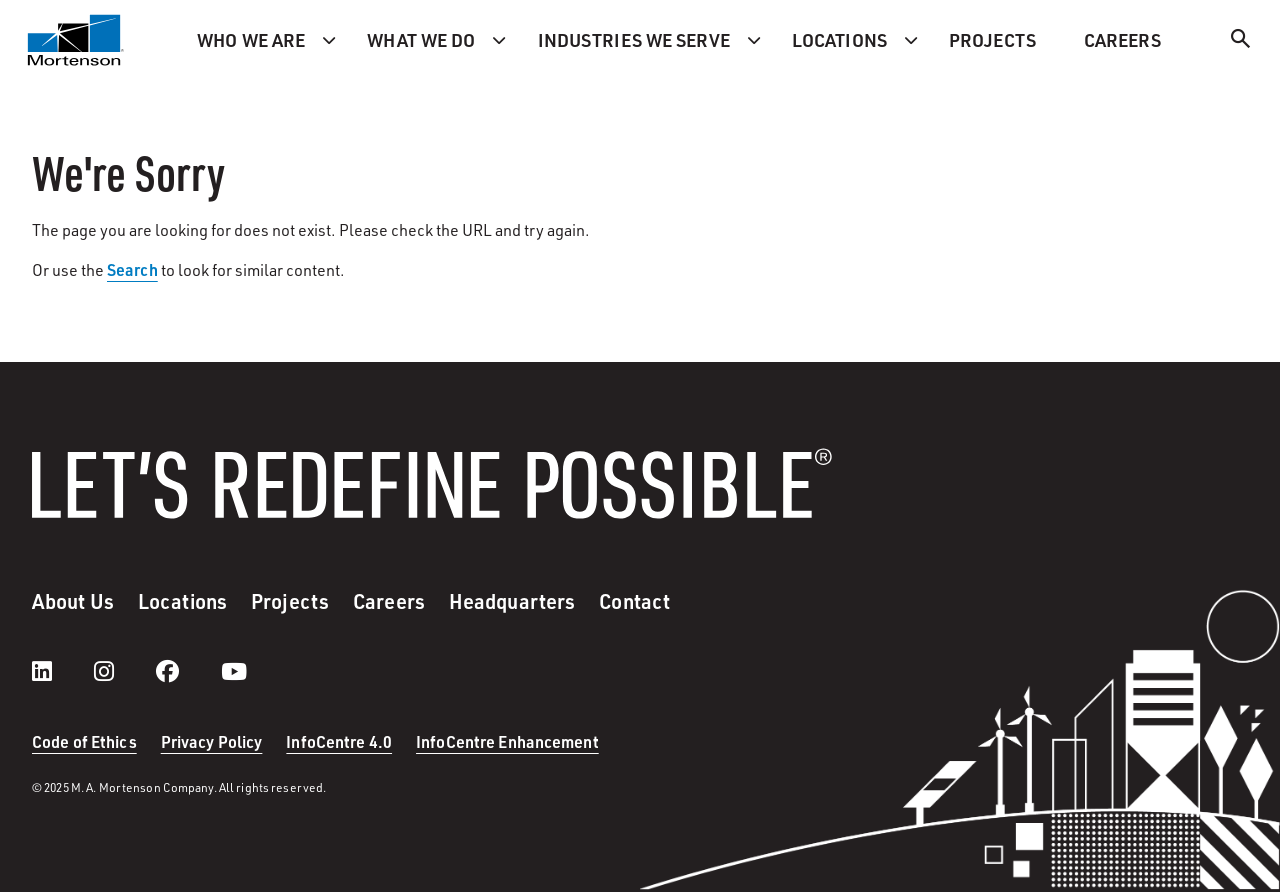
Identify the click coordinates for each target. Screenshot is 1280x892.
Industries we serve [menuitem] (634, 40)
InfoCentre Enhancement (507, 741)
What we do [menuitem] (421, 40)
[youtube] (234, 671)
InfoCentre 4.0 (339, 741)
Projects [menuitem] (992, 40)
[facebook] (187, 671)
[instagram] (124, 671)
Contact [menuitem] (634, 601)
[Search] (1241, 41)
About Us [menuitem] (73, 601)
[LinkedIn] (62, 671)
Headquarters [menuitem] (512, 601)
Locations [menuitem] (839, 40)
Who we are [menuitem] (251, 40)
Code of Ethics (84, 741)
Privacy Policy (212, 741)
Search (132, 269)
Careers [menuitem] (1122, 40)
